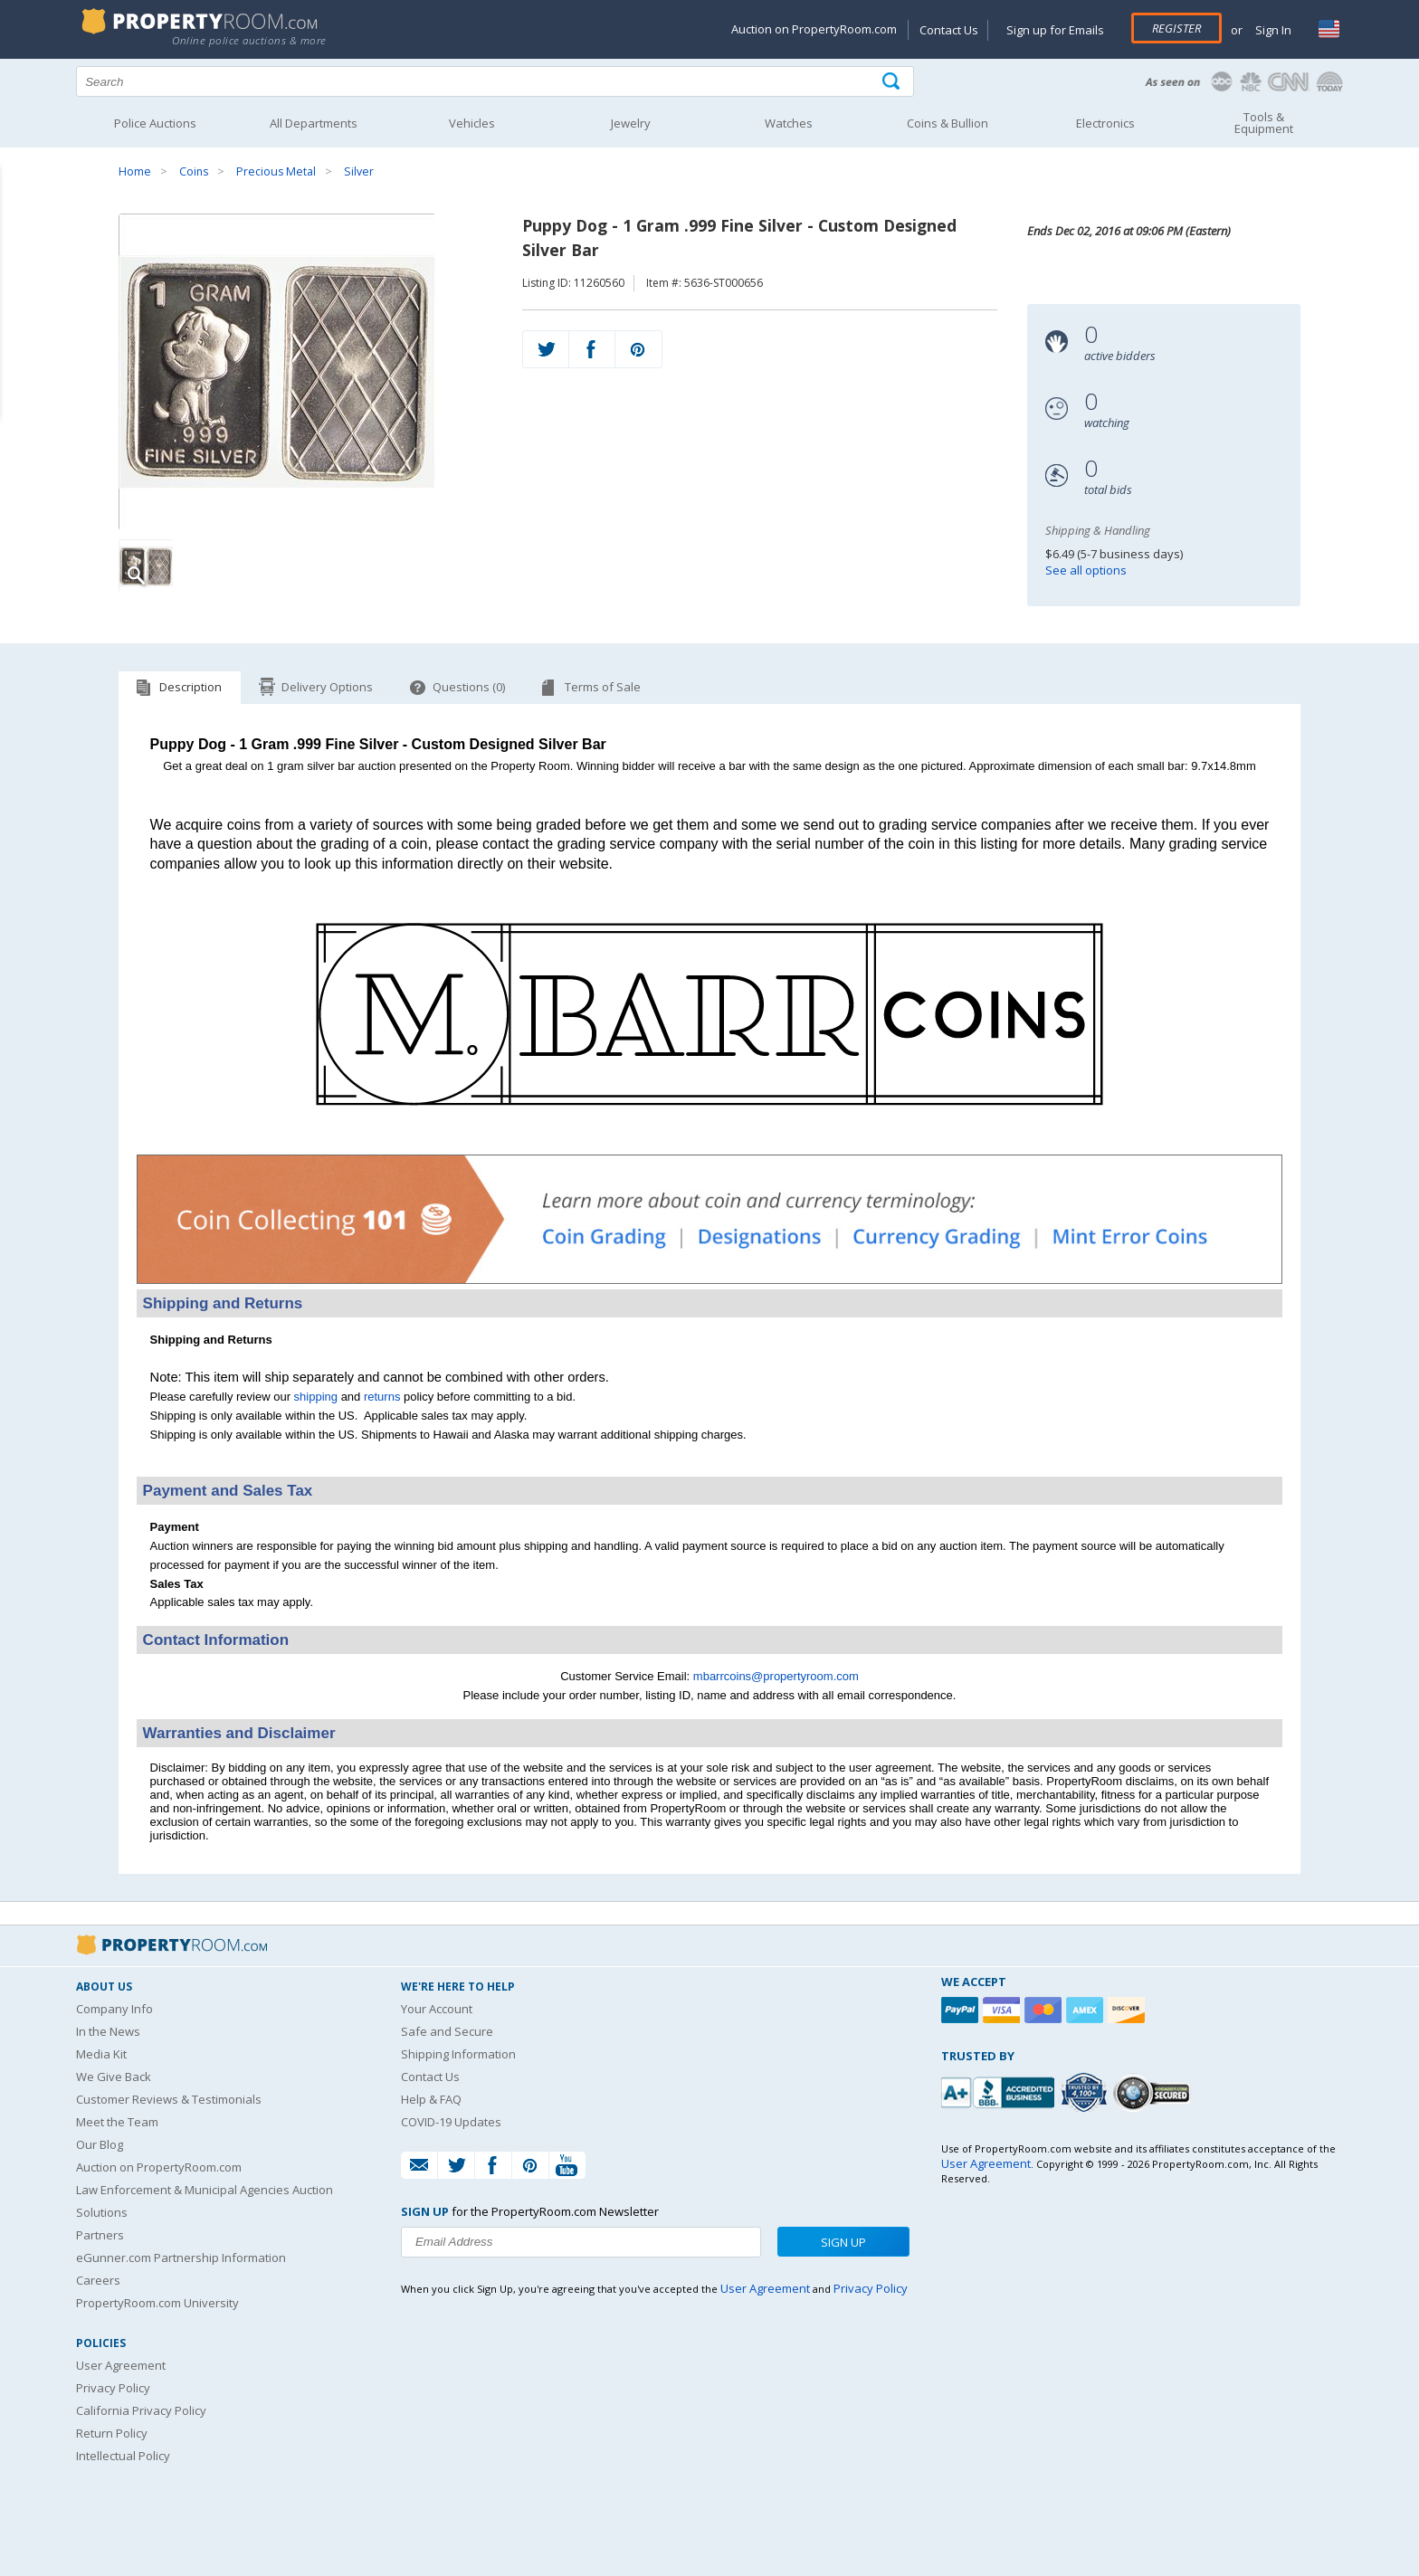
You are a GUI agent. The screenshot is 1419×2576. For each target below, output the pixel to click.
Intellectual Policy (123, 2456)
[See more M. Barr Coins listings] (709, 1130)
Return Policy (112, 2433)
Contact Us (948, 30)
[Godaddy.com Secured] (1154, 2092)
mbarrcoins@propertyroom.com (776, 1676)
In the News (108, 2031)
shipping (316, 1396)
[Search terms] (495, 81)
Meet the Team (117, 2122)
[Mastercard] (1045, 2010)
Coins (193, 171)
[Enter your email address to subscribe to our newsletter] (581, 2242)
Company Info (114, 2009)
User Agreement (121, 2365)
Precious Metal (276, 171)
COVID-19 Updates (451, 2122)
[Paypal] (962, 2010)
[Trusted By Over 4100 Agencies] (1086, 2093)
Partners (100, 2235)
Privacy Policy (113, 2388)
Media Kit (101, 2054)
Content (17, 230)
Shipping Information (458, 2054)
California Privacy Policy (141, 2410)
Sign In (1271, 30)
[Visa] (1003, 2010)
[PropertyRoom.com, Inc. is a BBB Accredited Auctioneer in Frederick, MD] (1000, 2090)
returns (382, 1396)
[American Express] (1087, 2010)
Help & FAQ (431, 2099)
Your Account (436, 2009)
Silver (359, 171)
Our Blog (99, 2144)
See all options (1086, 570)
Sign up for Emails (1055, 30)
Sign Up (843, 2242)
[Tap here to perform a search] (892, 81)
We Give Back (113, 2076)
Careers (98, 2280)
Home (135, 171)
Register (1176, 28)
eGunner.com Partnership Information (181, 2257)
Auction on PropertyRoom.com (814, 29)
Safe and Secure (447, 2031)
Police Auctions (155, 123)
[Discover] (1128, 2010)
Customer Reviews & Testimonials (169, 2099)
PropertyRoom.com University (157, 2303)
